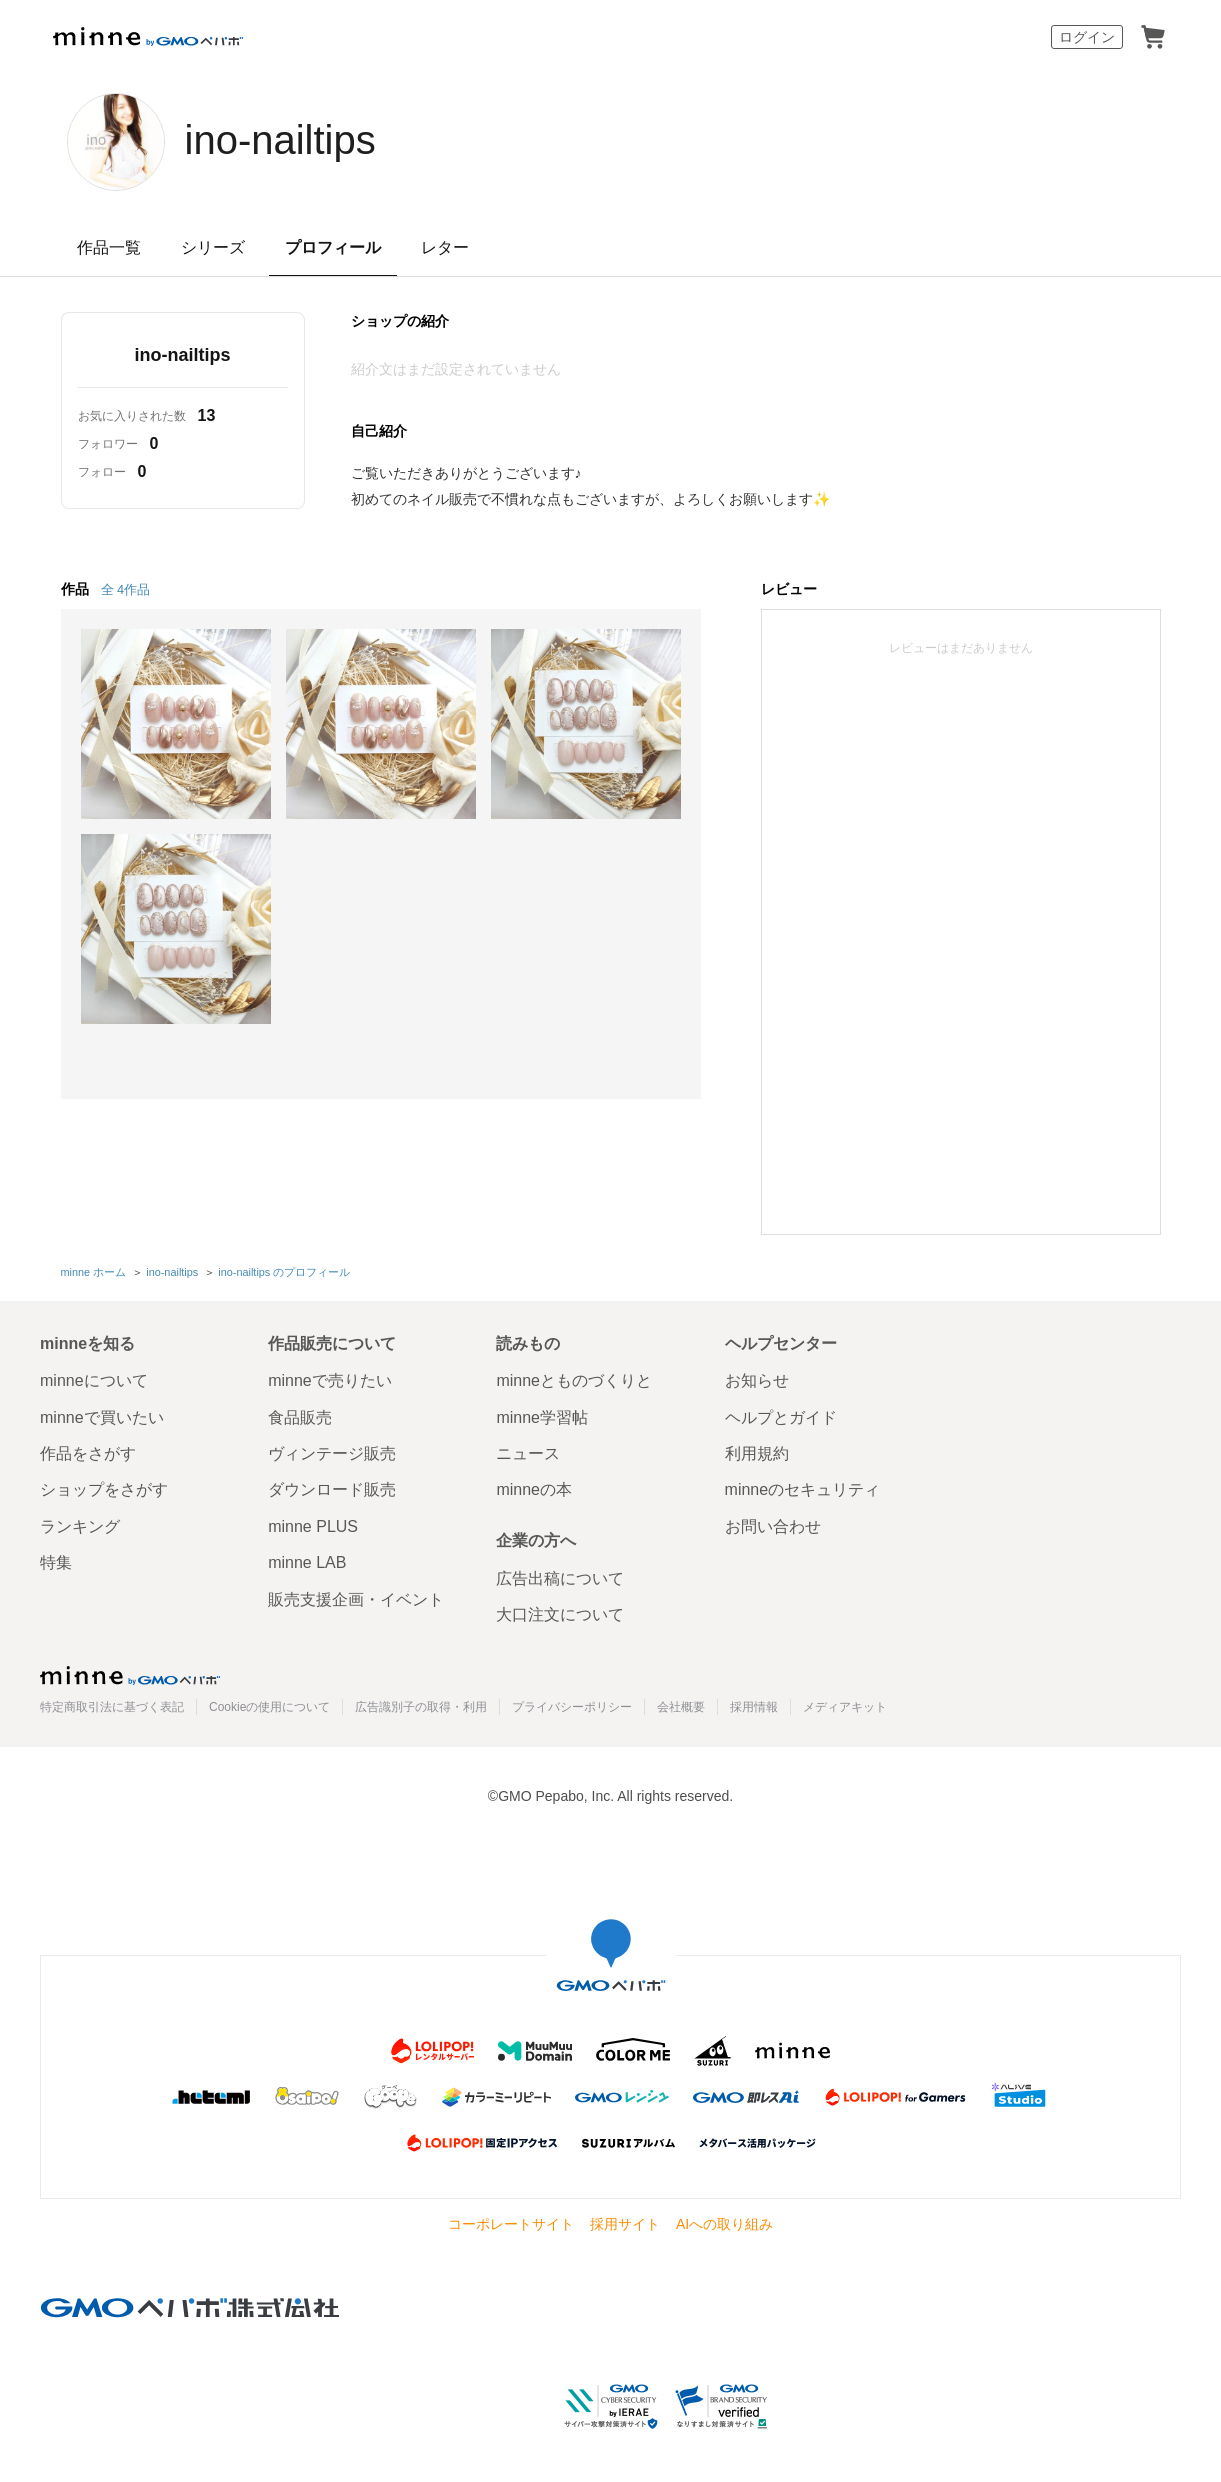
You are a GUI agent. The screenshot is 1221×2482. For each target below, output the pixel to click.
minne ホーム (94, 1272)
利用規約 (757, 1453)
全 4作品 (126, 589)
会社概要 (681, 1707)
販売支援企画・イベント (356, 1599)
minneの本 (534, 1489)
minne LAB (307, 1562)
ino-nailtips (280, 140)
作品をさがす (88, 1453)
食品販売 (300, 1417)
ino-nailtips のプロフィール (284, 1272)
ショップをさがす (104, 1489)
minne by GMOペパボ (148, 37)
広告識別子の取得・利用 (421, 1707)
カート (1153, 37)
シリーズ (213, 247)
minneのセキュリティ (803, 1489)
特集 (56, 1562)
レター (445, 247)
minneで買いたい (102, 1417)
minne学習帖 (542, 1417)
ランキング (80, 1526)
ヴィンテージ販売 (332, 1453)
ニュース (528, 1453)
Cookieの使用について (269, 1707)
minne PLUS (313, 1526)
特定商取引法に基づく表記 (112, 1707)
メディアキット (845, 1707)
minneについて (94, 1380)
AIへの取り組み (724, 2224)
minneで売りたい (330, 1380)
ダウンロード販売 (332, 1489)
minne (130, 1675)
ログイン (1087, 37)
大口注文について (560, 1614)
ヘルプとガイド (781, 1417)
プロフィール (333, 247)
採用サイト (625, 2224)
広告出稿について (560, 1578)
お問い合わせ (773, 1526)
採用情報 (754, 1707)
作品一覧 (109, 247)
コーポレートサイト (511, 2224)
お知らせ (757, 1380)
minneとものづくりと (574, 1380)
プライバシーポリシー (572, 1707)
